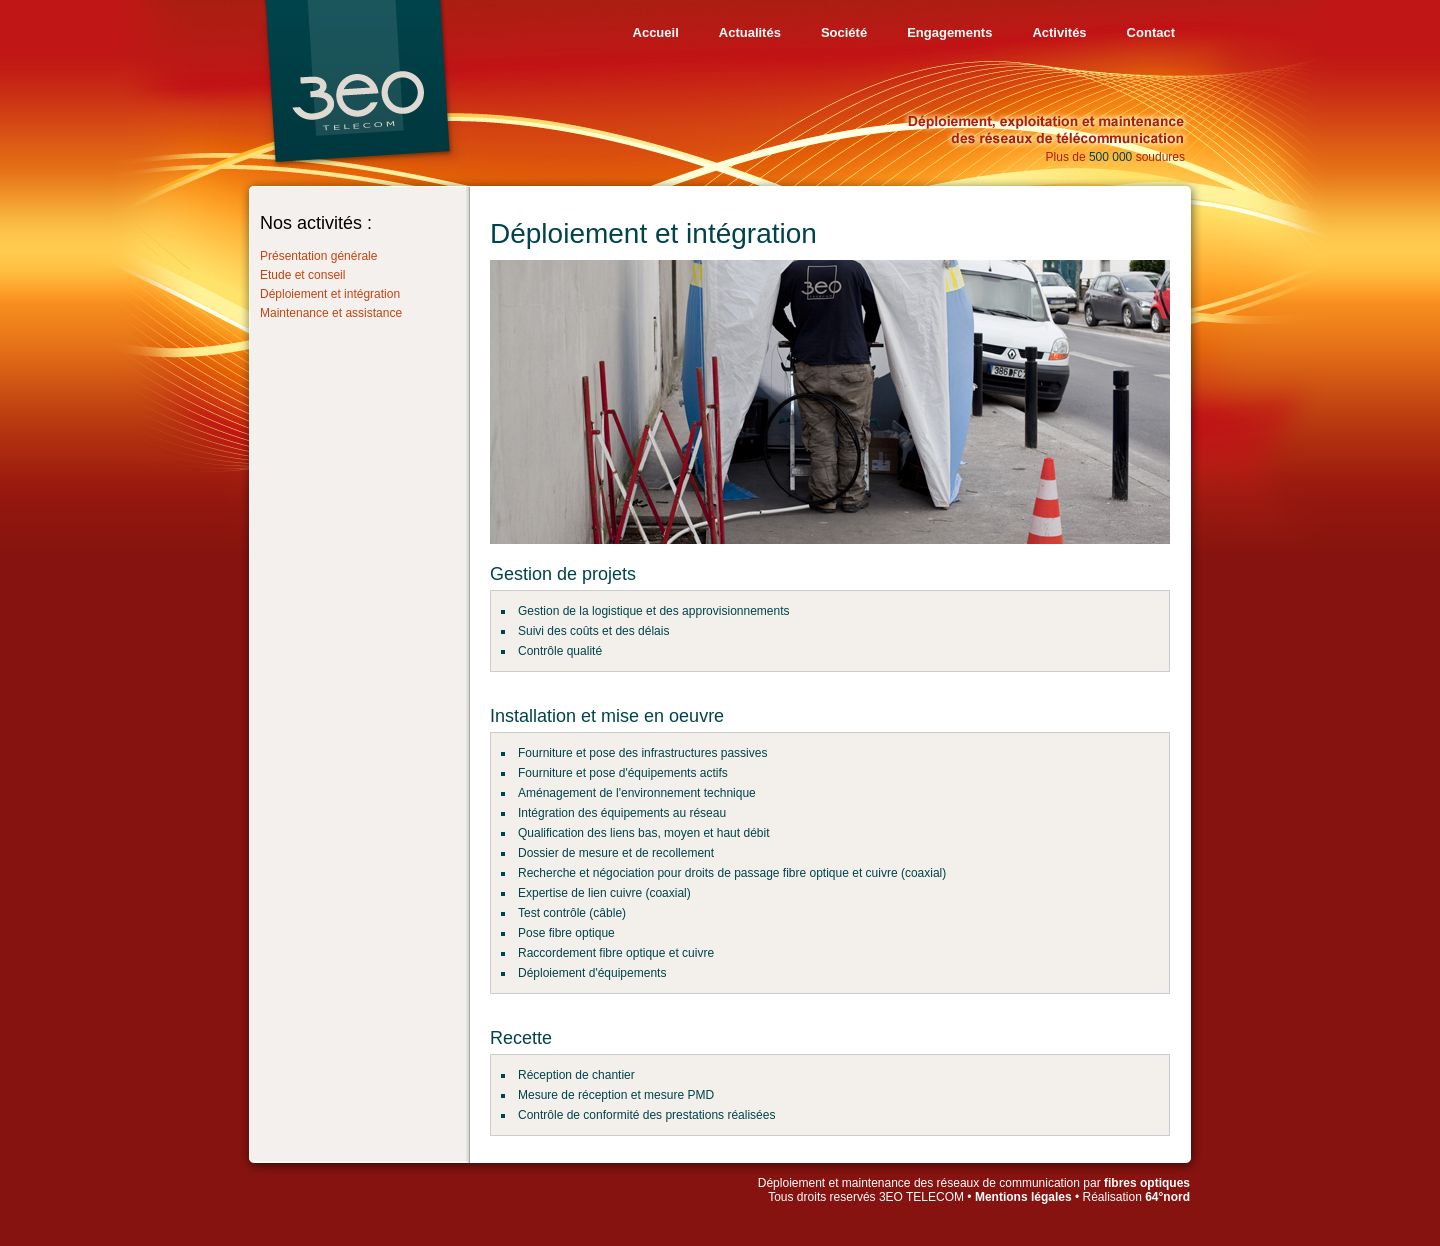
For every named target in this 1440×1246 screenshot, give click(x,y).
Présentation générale (318, 256)
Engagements (949, 32)
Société (844, 32)
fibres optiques (1147, 1183)
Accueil (656, 32)
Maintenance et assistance (331, 313)
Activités (1059, 32)
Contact (1151, 32)
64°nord (1167, 1197)
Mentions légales (1023, 1197)
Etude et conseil (302, 275)
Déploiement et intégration (330, 294)
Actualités (750, 32)
